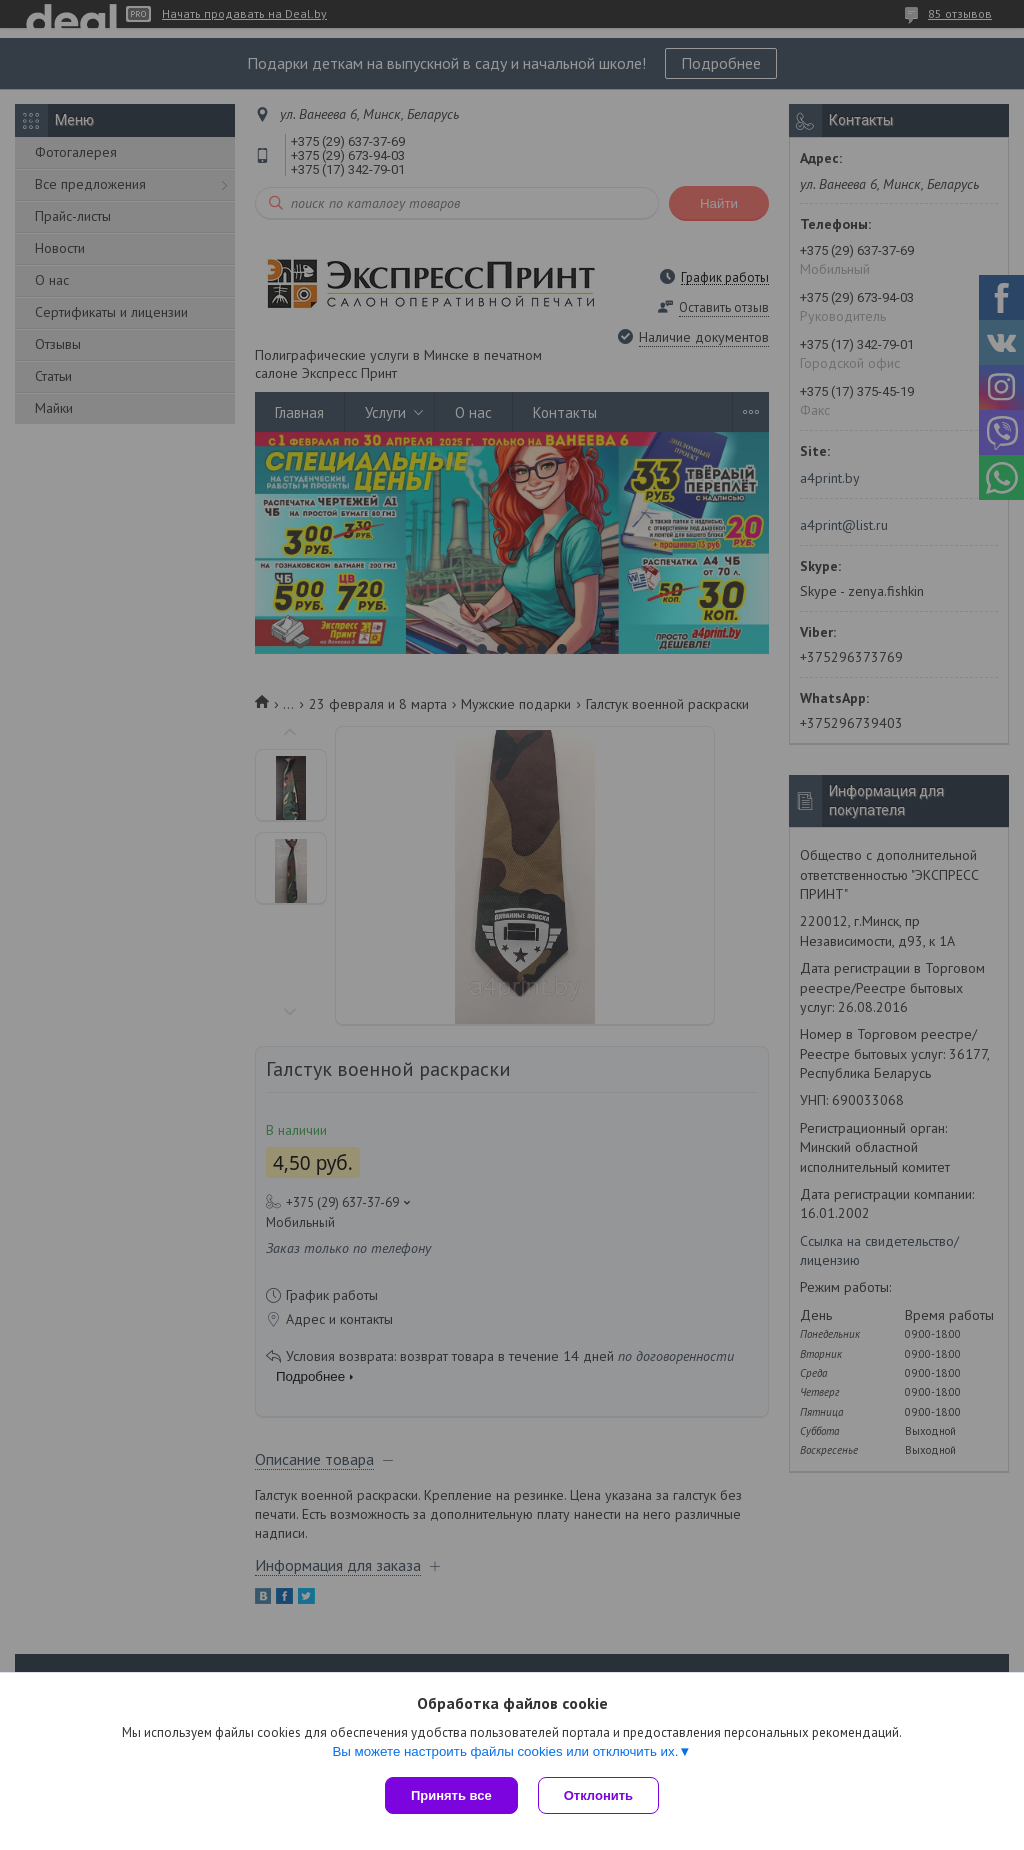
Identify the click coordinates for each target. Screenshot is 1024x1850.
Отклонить (598, 1795)
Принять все (451, 1795)
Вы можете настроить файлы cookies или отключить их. (505, 1751)
